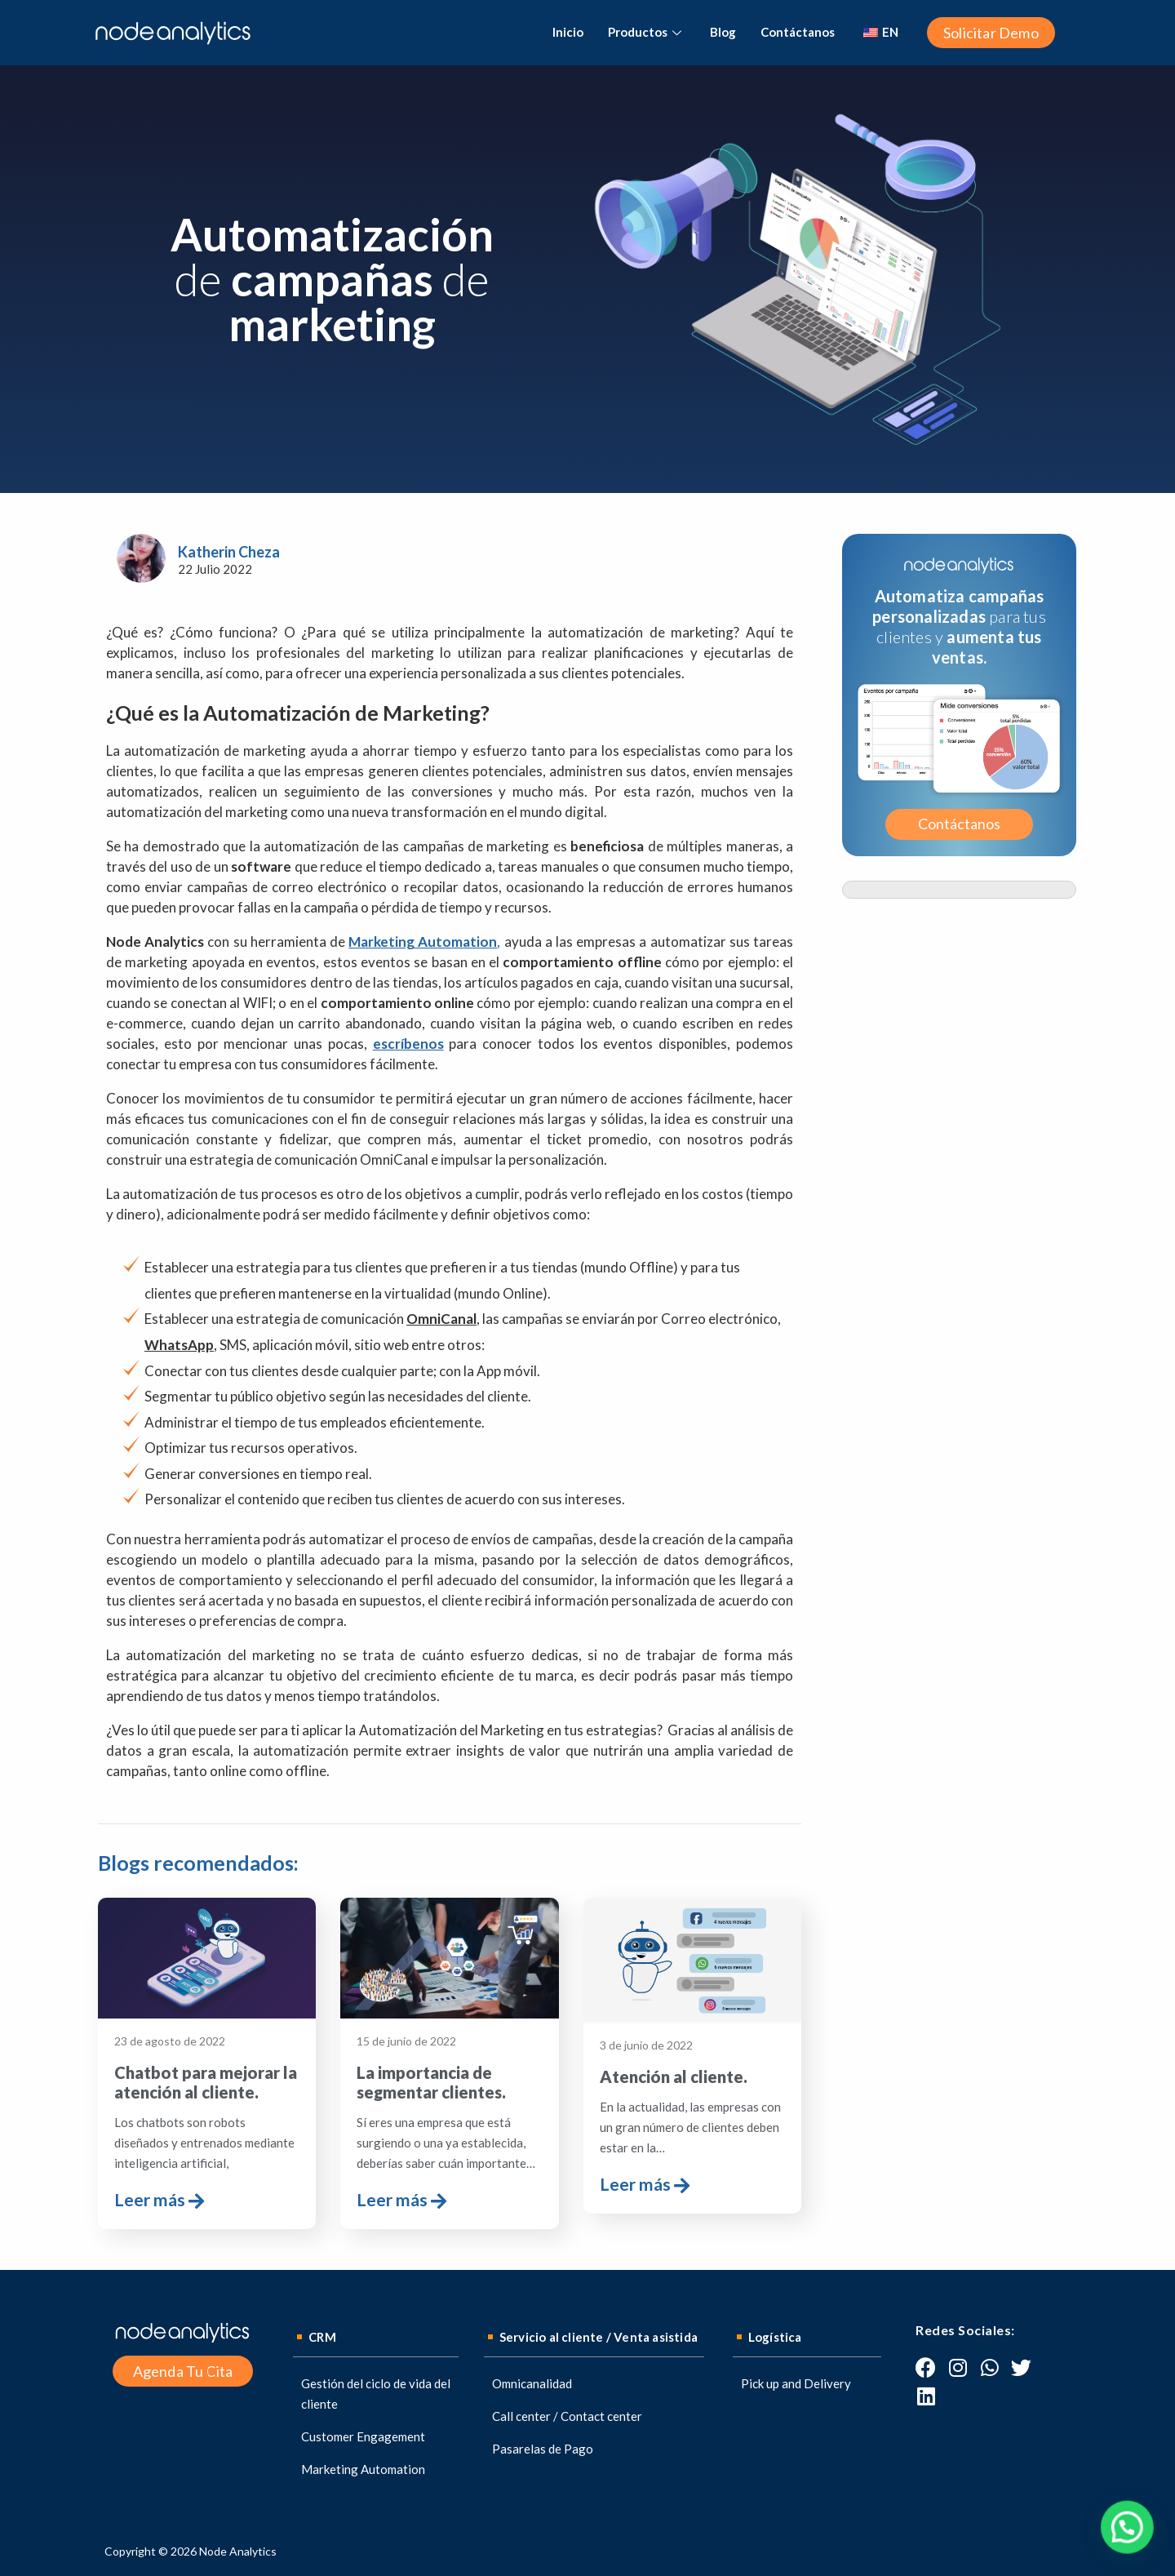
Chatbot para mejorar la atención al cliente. (205, 2082)
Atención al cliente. (673, 2076)
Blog (723, 31)
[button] (991, 32)
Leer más (159, 2201)
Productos (646, 31)
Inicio (567, 31)
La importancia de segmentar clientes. (431, 2082)
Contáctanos (797, 31)
